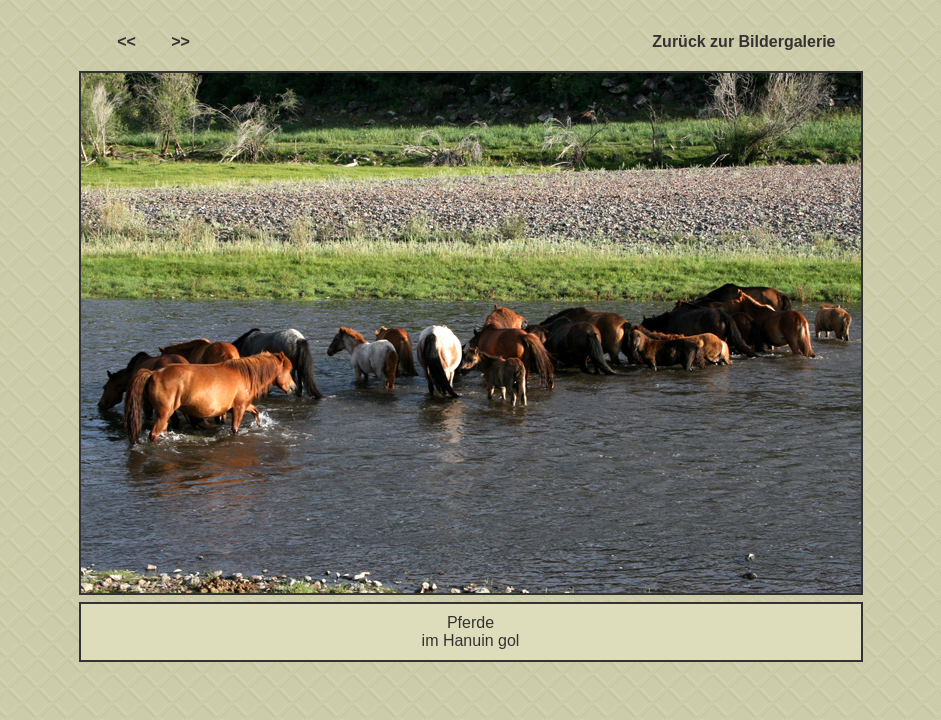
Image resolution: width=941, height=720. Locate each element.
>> (180, 41)
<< (126, 41)
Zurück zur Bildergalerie (743, 41)
